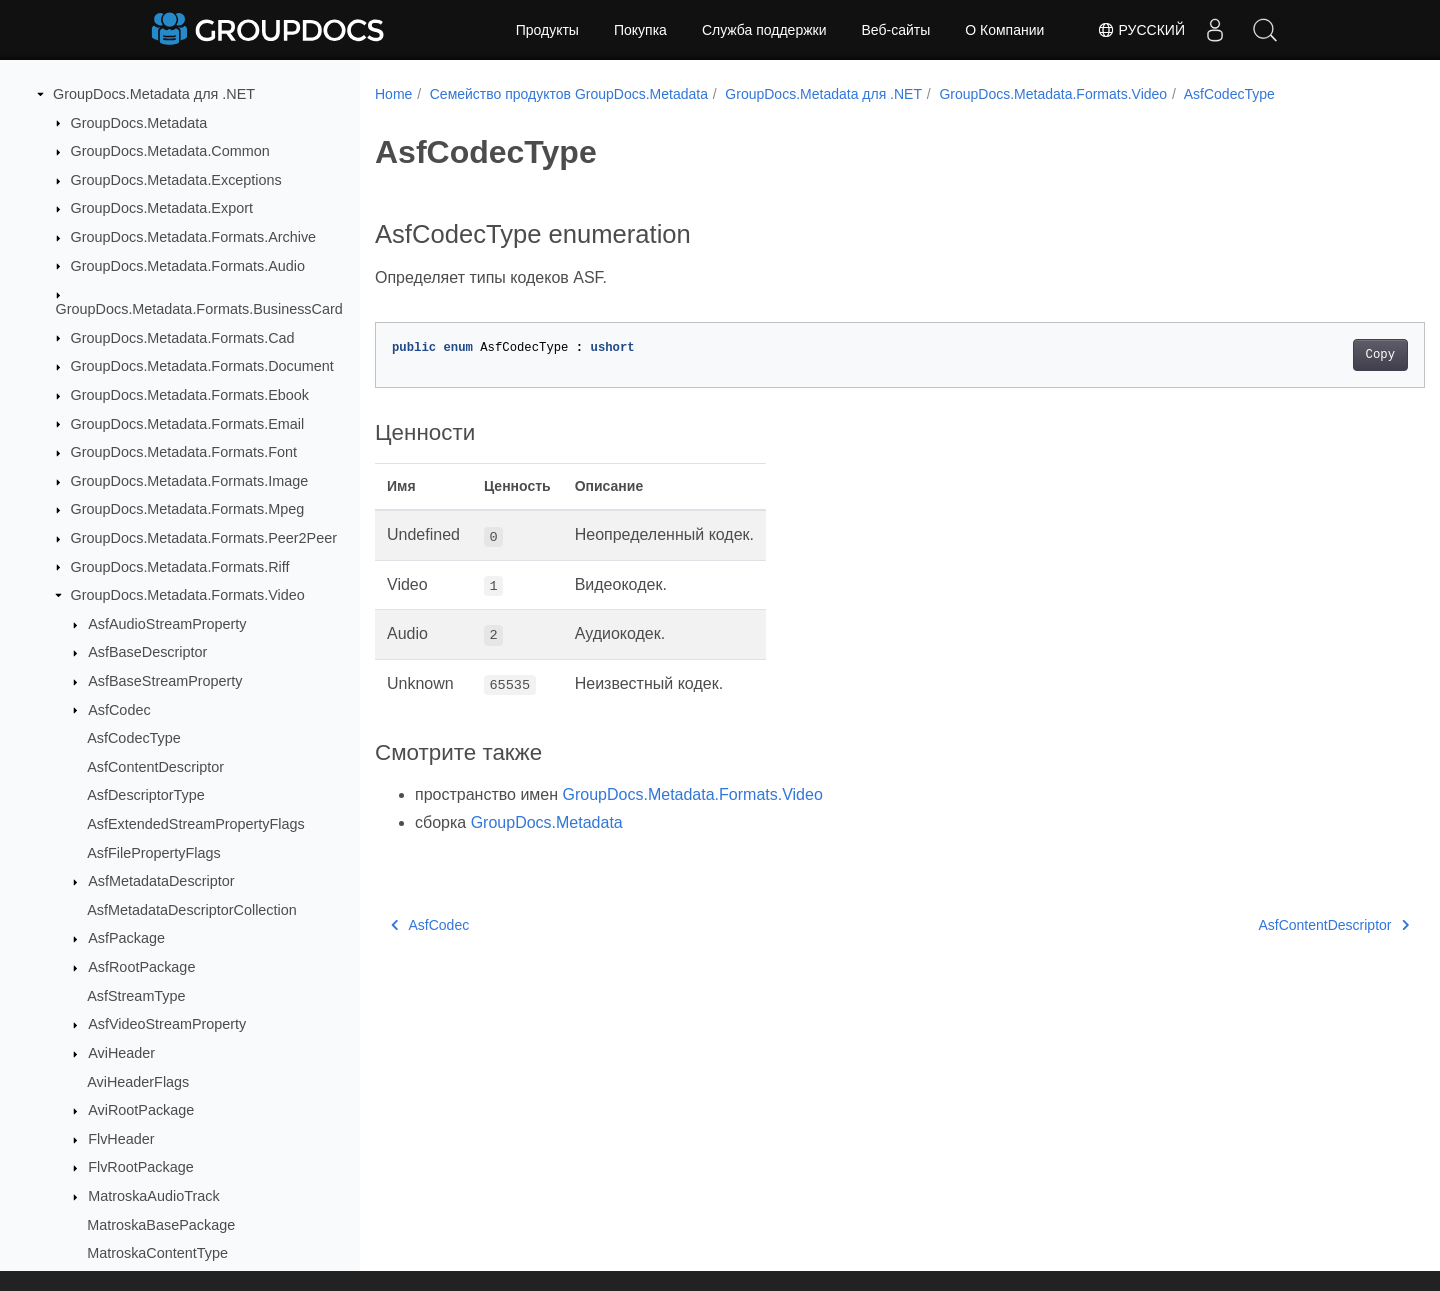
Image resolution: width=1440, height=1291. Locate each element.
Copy (1307, 355)
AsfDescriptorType (146, 795)
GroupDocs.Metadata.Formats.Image (190, 481)
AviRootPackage (141, 1110)
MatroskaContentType (157, 1253)
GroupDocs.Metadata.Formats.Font (184, 452)
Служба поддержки (764, 30)
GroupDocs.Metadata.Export (162, 208)
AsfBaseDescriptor (147, 652)
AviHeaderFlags (138, 1082)
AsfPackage (126, 938)
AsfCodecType (134, 738)
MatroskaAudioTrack (153, 1196)
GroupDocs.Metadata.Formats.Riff (180, 567)
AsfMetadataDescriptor (161, 881)
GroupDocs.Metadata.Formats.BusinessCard (199, 309)
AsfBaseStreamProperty (165, 681)
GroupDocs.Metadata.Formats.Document (202, 366)
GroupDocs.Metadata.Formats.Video (188, 595)
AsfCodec (119, 710)
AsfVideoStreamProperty (167, 1024)
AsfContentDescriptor (155, 767)
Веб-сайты (896, 30)
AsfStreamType (136, 996)
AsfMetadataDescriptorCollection (192, 910)
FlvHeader (121, 1139)
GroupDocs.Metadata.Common (170, 151)
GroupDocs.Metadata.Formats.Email (188, 424)
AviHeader (121, 1053)
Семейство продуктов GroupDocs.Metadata (569, 94)
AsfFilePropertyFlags (154, 853)
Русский (1141, 30)
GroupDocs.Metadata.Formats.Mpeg (188, 509)
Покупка (640, 30)
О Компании (1004, 30)
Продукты (547, 30)
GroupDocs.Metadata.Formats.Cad (183, 338)
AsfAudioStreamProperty (167, 624)
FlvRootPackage (141, 1167)
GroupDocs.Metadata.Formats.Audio (188, 266)
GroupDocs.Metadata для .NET (154, 94)
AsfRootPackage (141, 967)
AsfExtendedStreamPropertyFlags (196, 824)
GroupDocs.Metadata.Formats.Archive (194, 237)
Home (393, 94)
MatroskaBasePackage (161, 1225)
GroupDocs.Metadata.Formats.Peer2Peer (204, 538)
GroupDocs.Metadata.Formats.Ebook (190, 395)
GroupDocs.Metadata (139, 123)
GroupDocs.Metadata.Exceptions (176, 180)
